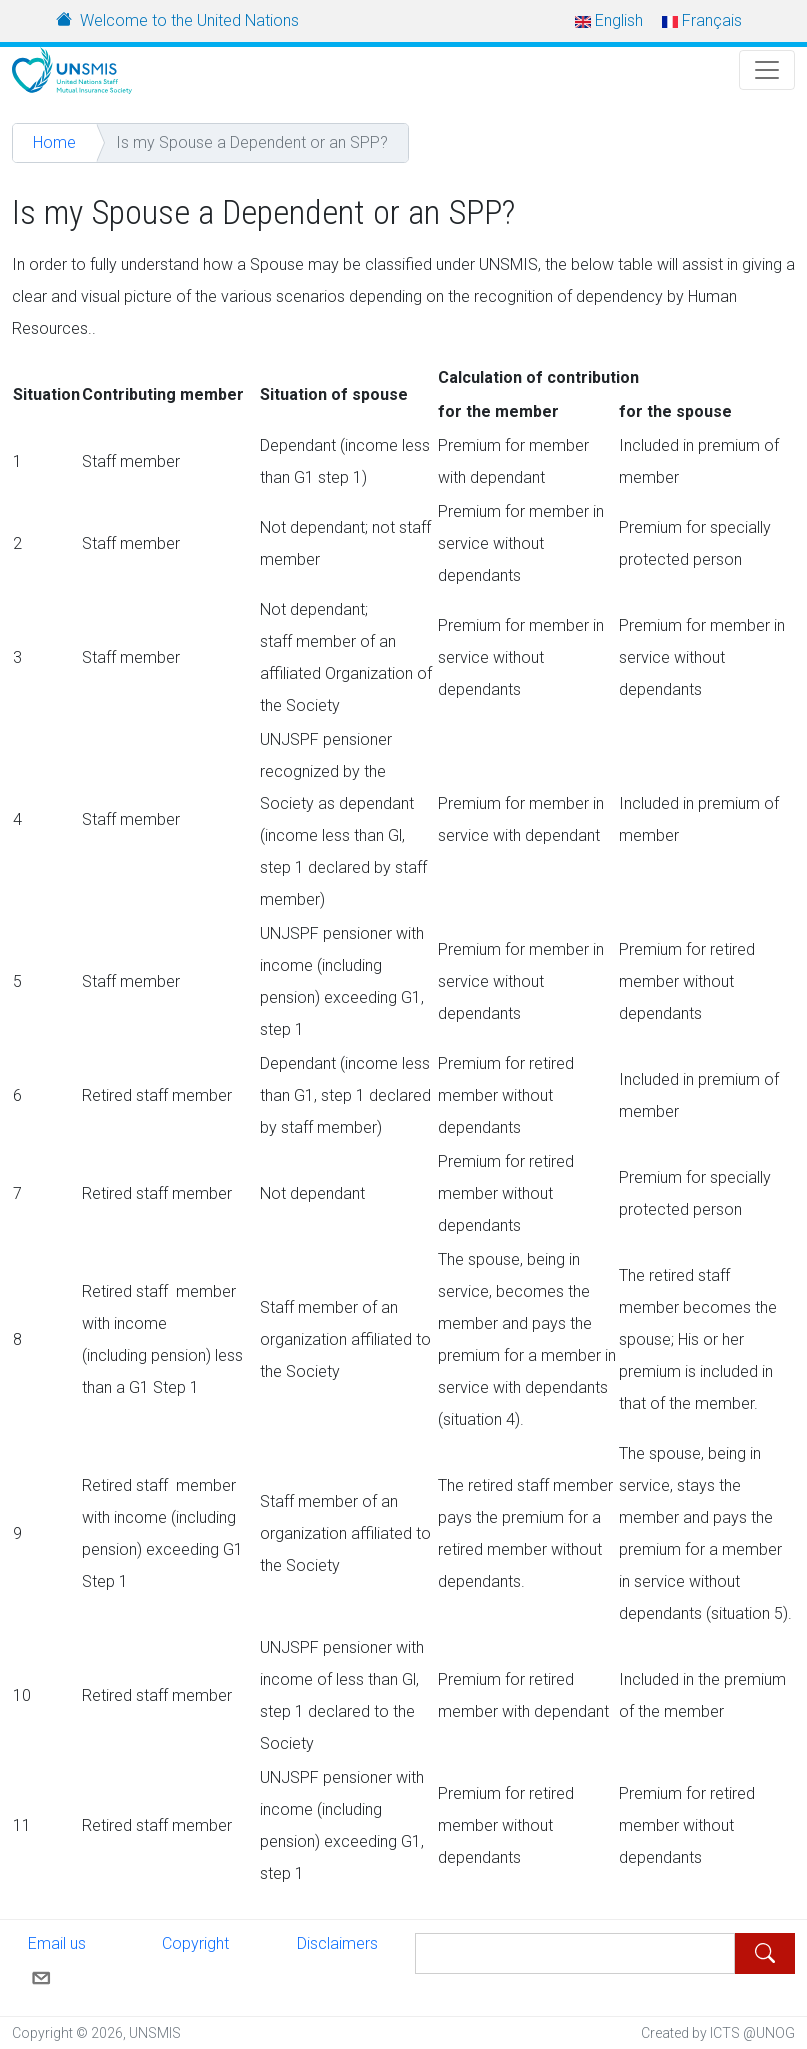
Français (702, 20)
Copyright (195, 1943)
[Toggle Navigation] (767, 70)
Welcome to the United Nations (189, 20)
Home (54, 142)
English (609, 20)
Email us (57, 1959)
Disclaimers (337, 1943)
